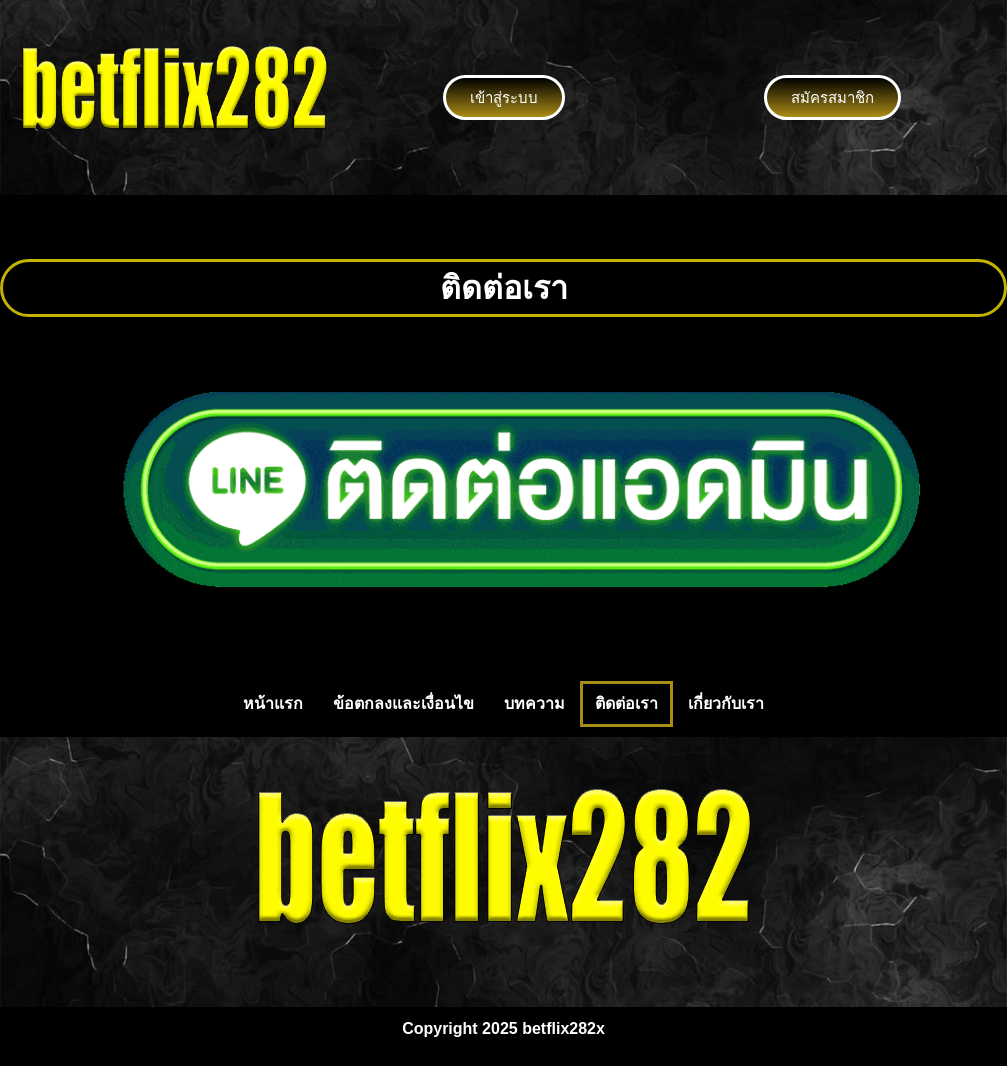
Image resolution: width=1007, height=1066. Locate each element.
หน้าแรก (273, 703)
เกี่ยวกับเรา (726, 703)
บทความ (534, 703)
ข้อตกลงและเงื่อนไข (403, 703)
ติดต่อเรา (626, 703)
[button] (503, 227)
